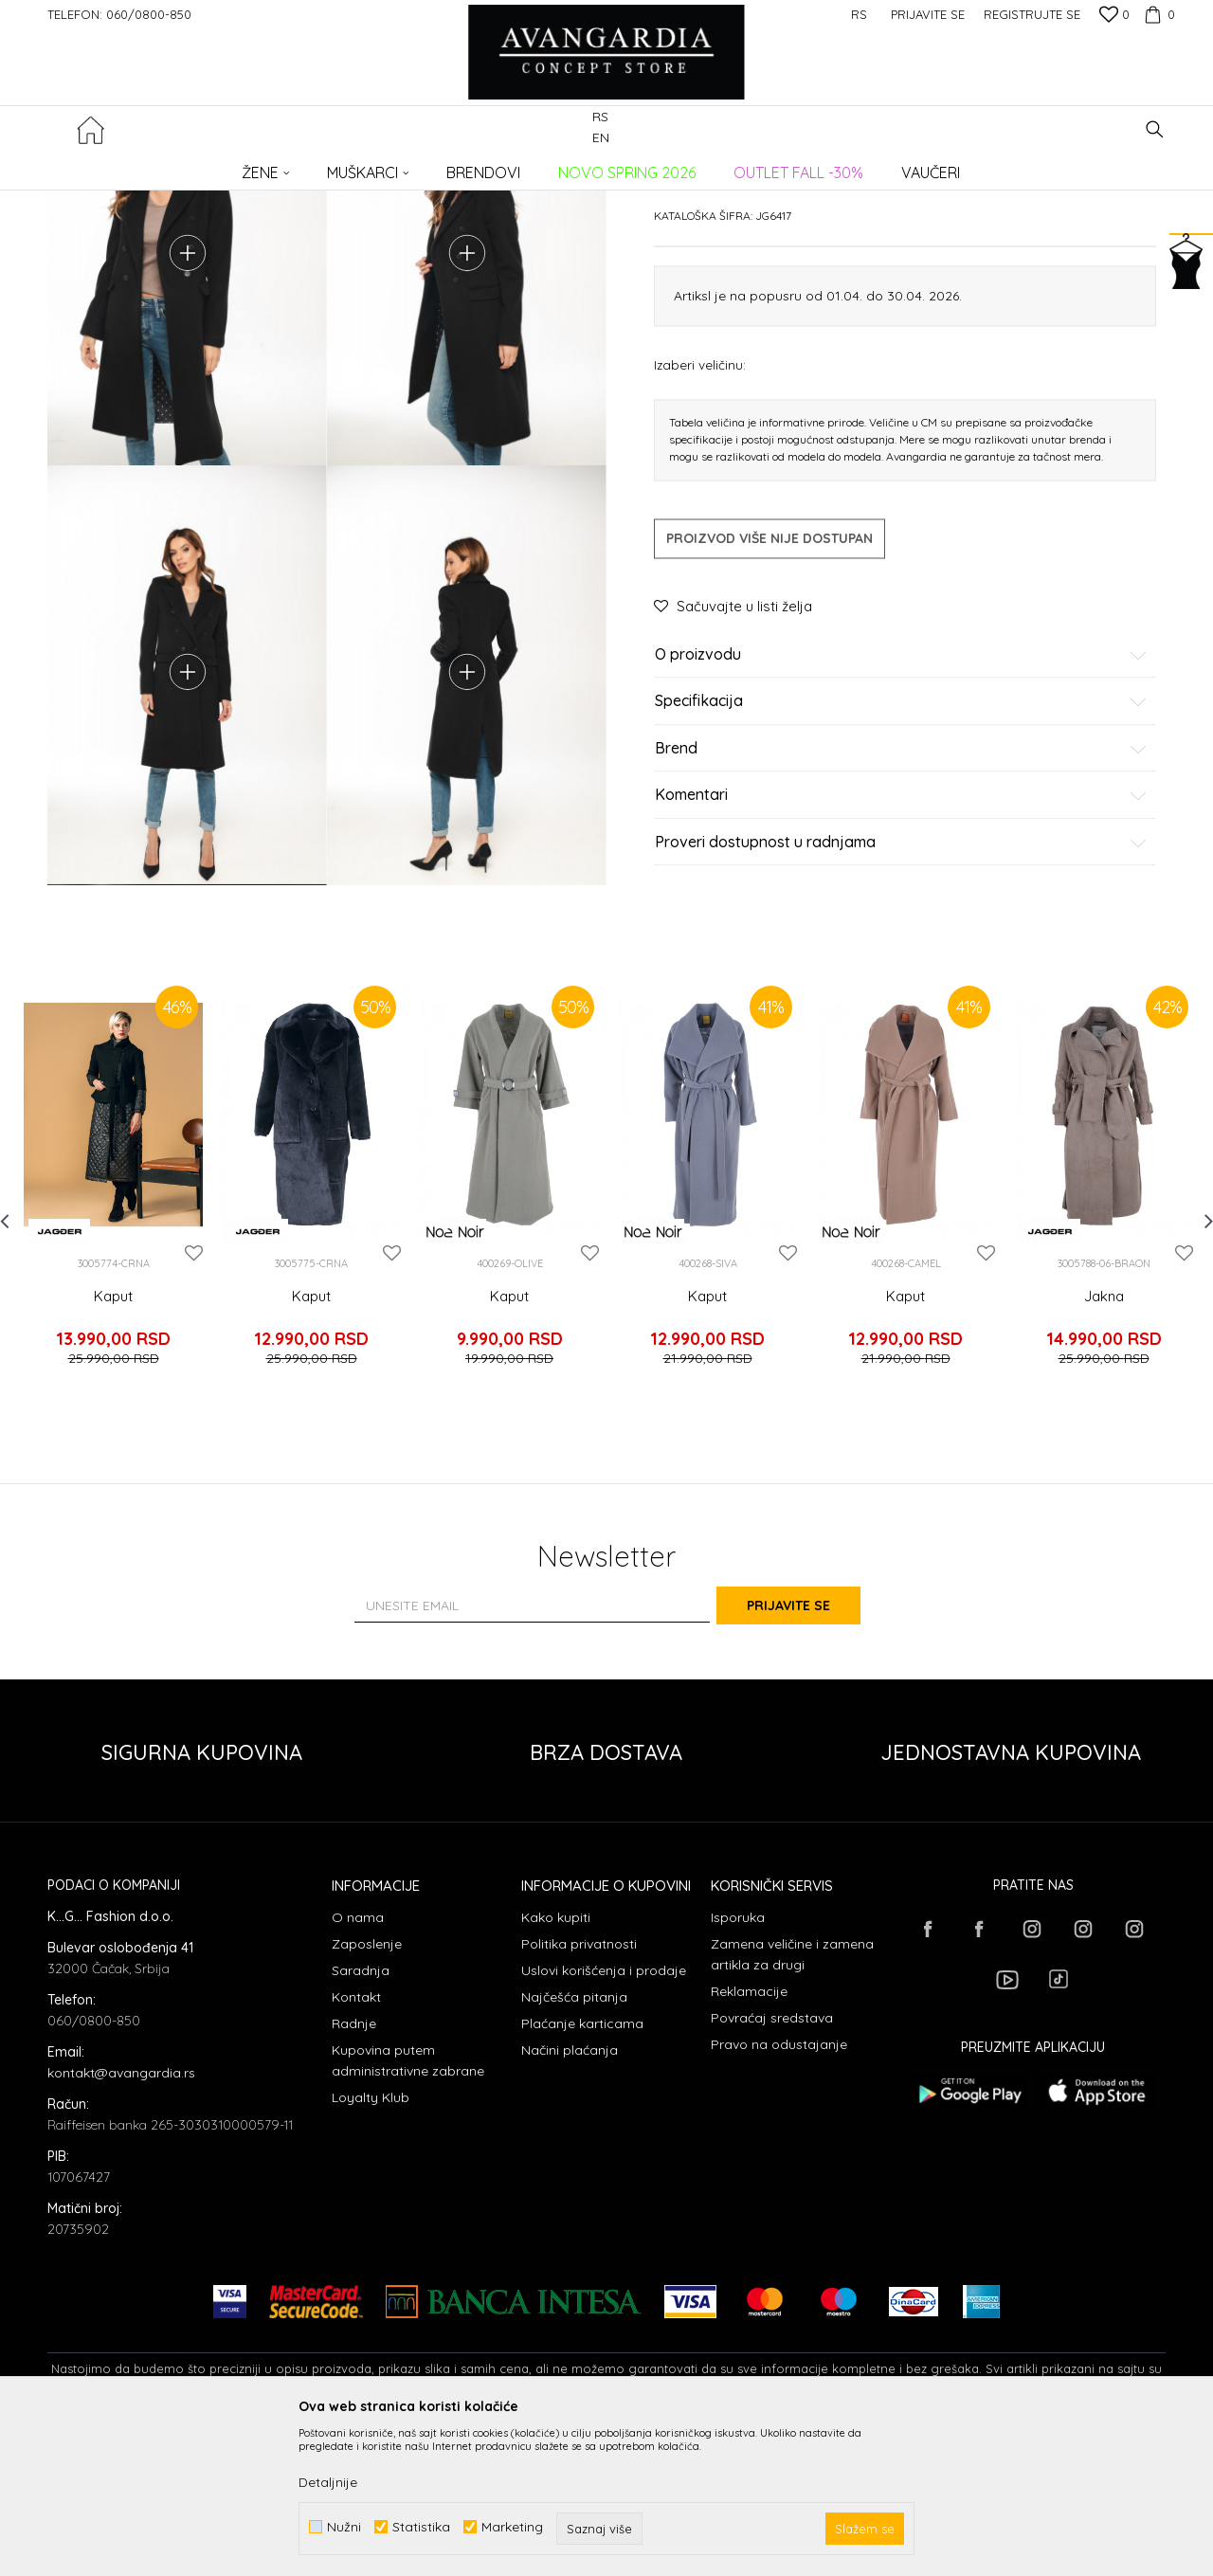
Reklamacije (749, 2139)
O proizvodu (901, 798)
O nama (358, 2065)
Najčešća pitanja (574, 2144)
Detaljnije (328, 2482)
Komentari (901, 940)
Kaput (113, 1470)
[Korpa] (1157, 14)
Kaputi (354, 166)
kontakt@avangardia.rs (121, 2220)
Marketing (512, 2527)
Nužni (344, 2527)
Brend (901, 892)
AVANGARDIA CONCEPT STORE (127, 166)
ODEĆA (303, 166)
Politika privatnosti (579, 2091)
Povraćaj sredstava (772, 2165)
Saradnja (360, 2118)
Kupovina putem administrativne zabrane (408, 2208)
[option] (113, 1355)
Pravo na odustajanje (779, 2192)
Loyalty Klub (370, 2245)
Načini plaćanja (569, 2197)
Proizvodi (247, 166)
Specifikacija (901, 846)
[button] (1155, 129)
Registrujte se (1032, 14)
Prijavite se (815, 1754)
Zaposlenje (367, 2091)
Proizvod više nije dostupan (769, 682)
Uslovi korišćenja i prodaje (603, 2118)
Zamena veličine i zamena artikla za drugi (792, 2102)
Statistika (421, 2527)
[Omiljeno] (1114, 16)
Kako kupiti (555, 2065)
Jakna (1104, 1470)
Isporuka (738, 2065)
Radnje (354, 2171)
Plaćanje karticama (582, 2171)
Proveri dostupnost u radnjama (901, 986)
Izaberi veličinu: (700, 508)
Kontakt (356, 2144)
